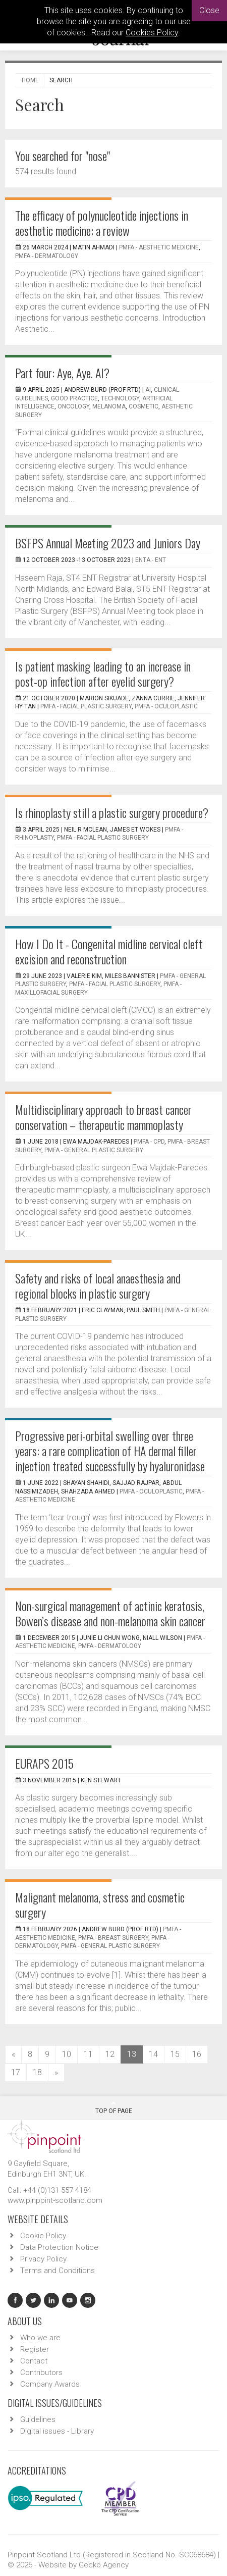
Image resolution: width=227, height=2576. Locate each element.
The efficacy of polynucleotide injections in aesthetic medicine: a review (101, 222)
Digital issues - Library (57, 2431)
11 (88, 2054)
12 (110, 2054)
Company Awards (50, 2384)
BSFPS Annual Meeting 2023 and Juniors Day (107, 543)
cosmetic (143, 406)
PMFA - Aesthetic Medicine (159, 247)
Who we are (40, 2337)
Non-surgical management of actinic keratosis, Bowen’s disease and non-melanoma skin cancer (110, 1613)
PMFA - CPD (149, 1141)
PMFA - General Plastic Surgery (93, 1150)
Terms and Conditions (57, 2270)
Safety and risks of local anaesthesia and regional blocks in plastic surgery (98, 1285)
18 (37, 2072)
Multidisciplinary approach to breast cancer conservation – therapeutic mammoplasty (103, 1117)
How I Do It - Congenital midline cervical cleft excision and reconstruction (109, 951)
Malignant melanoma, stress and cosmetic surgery (100, 1904)
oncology (73, 406)
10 (66, 2054)
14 (153, 2054)
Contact (33, 2360)
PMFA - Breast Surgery (113, 1937)
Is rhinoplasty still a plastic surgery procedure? (111, 812)
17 (15, 2072)
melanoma (109, 406)
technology (120, 398)
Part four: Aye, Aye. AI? (62, 373)
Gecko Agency (104, 2564)
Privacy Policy (43, 2258)
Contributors (41, 2372)
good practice (74, 398)
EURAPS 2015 (44, 1763)
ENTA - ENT (150, 559)
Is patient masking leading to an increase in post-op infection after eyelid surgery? (103, 673)
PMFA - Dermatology (46, 256)
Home (30, 80)
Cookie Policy (43, 2235)
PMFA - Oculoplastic (166, 706)
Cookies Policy (152, 32)
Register (34, 2349)
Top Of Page (113, 2107)
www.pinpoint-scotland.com (55, 2200)
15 (175, 2054)
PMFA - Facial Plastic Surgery (86, 706)
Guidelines (37, 2419)
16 (196, 2054)
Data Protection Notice (59, 2247)
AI (148, 389)
